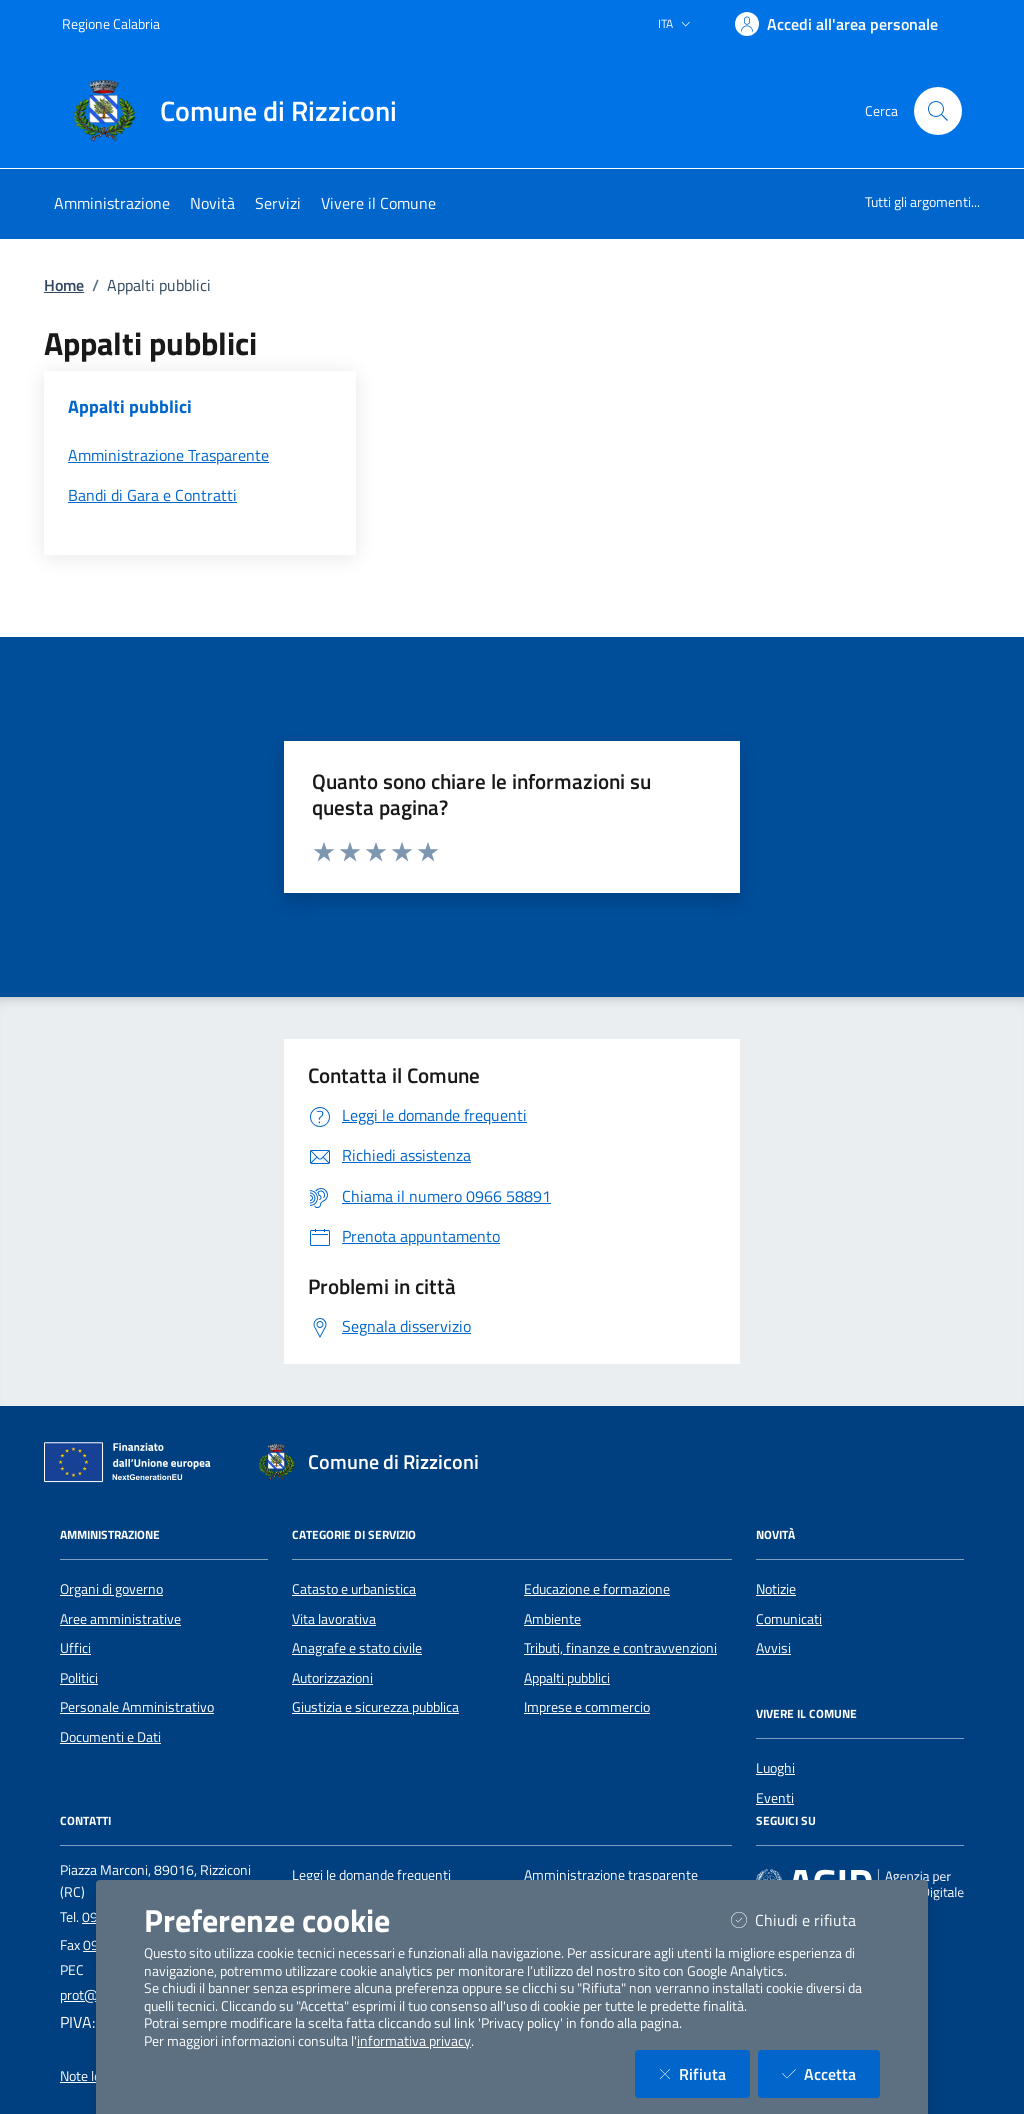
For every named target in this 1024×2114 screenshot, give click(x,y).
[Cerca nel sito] (938, 111)
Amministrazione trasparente (611, 1875)
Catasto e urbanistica (354, 1589)
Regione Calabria (111, 23)
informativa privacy (414, 2041)
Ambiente (552, 1619)
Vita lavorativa (334, 1619)
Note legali (90, 2076)
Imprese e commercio (587, 1707)
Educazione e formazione (597, 1589)
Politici (79, 1678)
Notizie (776, 1589)
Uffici (75, 1648)
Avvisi (773, 1648)
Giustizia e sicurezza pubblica (375, 1707)
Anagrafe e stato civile (357, 1648)
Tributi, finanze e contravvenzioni (620, 1648)
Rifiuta (704, 2073)
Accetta (831, 2073)
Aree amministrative (120, 1619)
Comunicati (789, 1619)
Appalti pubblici (567, 1678)
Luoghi (775, 1768)
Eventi (775, 1798)
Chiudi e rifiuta (805, 1919)
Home (64, 285)
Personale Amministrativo (137, 1707)
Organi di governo (111, 1589)
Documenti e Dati (110, 1737)
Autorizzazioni (332, 1678)
